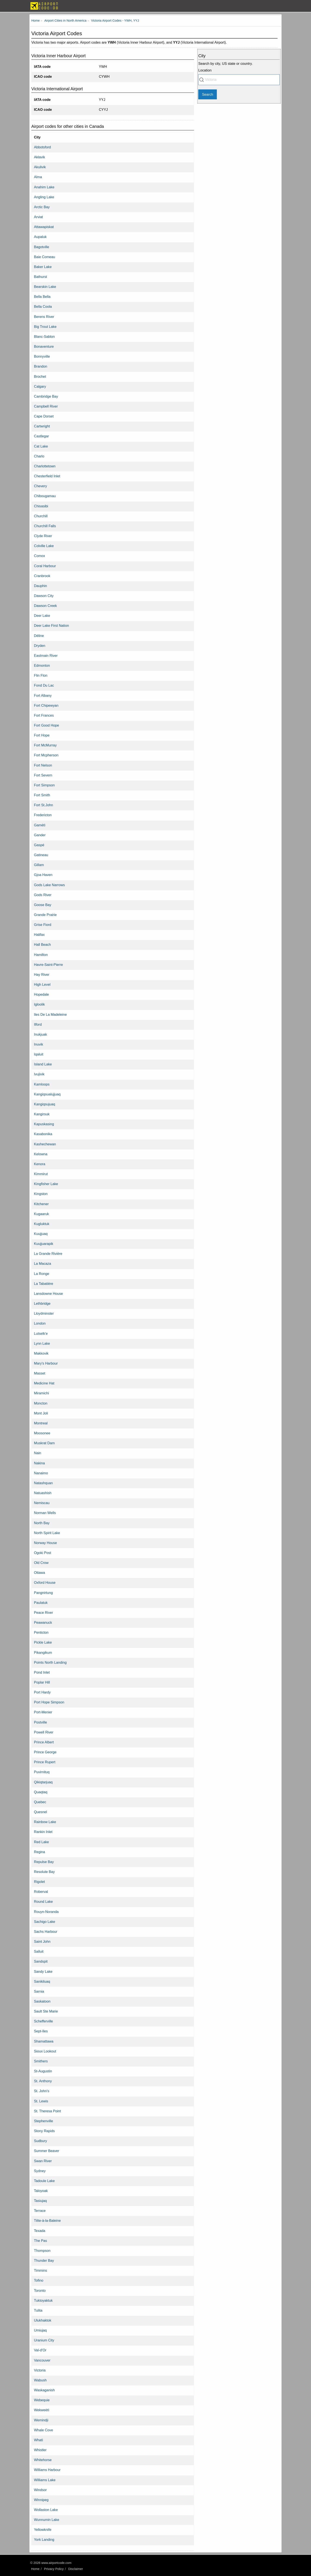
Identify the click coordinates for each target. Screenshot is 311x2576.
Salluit (38, 1951)
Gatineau (41, 855)
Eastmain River (46, 655)
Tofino (38, 2280)
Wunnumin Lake (46, 2520)
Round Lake (43, 1901)
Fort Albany (43, 695)
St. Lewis (41, 2101)
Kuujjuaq (41, 1234)
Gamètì (39, 825)
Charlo (39, 456)
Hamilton (41, 955)
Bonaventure (44, 346)
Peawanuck (43, 1622)
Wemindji (41, 2420)
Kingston (41, 1194)
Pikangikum (43, 1652)
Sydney (40, 2171)
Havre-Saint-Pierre (48, 965)
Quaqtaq (40, 1792)
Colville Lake (44, 546)
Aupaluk (40, 237)
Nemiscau (41, 1503)
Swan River (43, 2161)
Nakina (39, 1463)
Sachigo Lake (44, 1922)
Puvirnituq (41, 1772)
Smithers (41, 2061)
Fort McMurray (45, 745)
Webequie (42, 2400)
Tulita (38, 2310)
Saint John (42, 1941)
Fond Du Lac (44, 685)
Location (204, 70)
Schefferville (43, 2021)
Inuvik (38, 1044)
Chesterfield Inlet (47, 476)
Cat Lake (41, 446)
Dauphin (40, 586)
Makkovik (41, 1353)
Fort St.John (43, 805)
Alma (38, 177)
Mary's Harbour (46, 1363)
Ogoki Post (42, 1553)
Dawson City (44, 596)
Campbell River (46, 406)
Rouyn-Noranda (46, 1912)
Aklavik (39, 157)
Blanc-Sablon (44, 336)
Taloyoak (41, 2191)
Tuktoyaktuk (43, 2300)
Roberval (41, 1892)
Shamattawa (43, 2041)
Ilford (38, 1024)
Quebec (40, 1802)
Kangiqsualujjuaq (47, 1094)
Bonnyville (42, 356)
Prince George (45, 1752)
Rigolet (39, 1882)
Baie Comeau (44, 257)
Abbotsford (42, 147)
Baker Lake (43, 267)
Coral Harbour (45, 566)
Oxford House (45, 1582)
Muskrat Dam (44, 1443)
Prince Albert (44, 1742)
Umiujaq (40, 2330)
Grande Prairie (45, 915)
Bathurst (40, 277)
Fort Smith (42, 795)
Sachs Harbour (45, 1931)
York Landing (44, 2539)
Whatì (38, 2440)
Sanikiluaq (42, 1981)
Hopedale (41, 994)
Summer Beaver (46, 2151)
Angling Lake (44, 197)
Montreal (41, 1423)
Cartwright (42, 426)
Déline (39, 636)
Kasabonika (43, 1134)
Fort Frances (44, 715)
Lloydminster (44, 1313)
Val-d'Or (40, 2350)
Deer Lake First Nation (51, 625)
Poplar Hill (42, 1682)
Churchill (41, 516)
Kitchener (41, 1204)
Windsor (40, 2490)
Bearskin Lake (45, 287)
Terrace (40, 2211)
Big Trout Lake (45, 327)
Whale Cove (43, 2430)
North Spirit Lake (47, 1533)
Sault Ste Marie (46, 2011)
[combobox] (239, 79)
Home (35, 2569)
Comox (39, 556)
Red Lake (41, 1842)
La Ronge (41, 1274)
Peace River (43, 1612)
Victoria (40, 2370)
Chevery (40, 486)
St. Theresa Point (47, 2111)
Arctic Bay (42, 207)
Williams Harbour (47, 2470)
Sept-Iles (41, 2031)
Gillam (39, 865)
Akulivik (40, 167)
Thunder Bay (44, 2260)
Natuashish (42, 1493)
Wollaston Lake (46, 2510)
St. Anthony (43, 2081)
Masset (39, 1373)
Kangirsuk (41, 1114)
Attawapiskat (44, 227)
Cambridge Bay (46, 396)
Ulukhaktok (42, 2320)
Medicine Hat (44, 1383)
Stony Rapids (44, 2131)
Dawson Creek (45, 606)
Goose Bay (42, 905)
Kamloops (41, 1084)
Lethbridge (42, 1303)
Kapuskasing (44, 1124)
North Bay (41, 1523)
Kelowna (40, 1154)
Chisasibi (41, 506)
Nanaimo (41, 1473)
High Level (42, 984)
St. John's (41, 2091)
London (40, 1323)
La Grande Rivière (48, 1253)
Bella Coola (43, 306)
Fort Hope (41, 735)
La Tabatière (43, 1284)
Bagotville (41, 247)
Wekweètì (41, 2410)
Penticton (41, 1632)
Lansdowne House (48, 1293)
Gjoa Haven (43, 875)
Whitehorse (43, 2460)
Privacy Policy (54, 2569)
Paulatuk (41, 1603)
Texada (39, 2231)
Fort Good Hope (46, 725)
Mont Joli (41, 1413)
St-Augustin (43, 2071)
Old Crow (41, 1563)
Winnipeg (41, 2500)
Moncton (40, 1403)
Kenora (39, 1164)
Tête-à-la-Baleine (47, 2220)
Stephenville (43, 2121)
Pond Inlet (42, 1672)
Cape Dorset (44, 416)
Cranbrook (42, 576)
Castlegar (41, 436)
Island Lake (43, 1064)
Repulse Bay (44, 1862)
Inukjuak (40, 1034)
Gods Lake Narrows (49, 885)
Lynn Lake (42, 1343)
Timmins (40, 2270)
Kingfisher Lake (46, 1184)
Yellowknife (42, 2530)
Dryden (39, 646)
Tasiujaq (40, 2201)
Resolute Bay (44, 1872)
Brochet (40, 376)
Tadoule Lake (44, 2181)
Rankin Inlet (43, 1832)
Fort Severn (43, 775)
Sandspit (41, 1961)
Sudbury (40, 2141)
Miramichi (41, 1393)
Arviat (38, 217)
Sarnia (39, 1991)
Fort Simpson (44, 785)
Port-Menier (43, 1712)
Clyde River (43, 536)
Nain (37, 1453)
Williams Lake (45, 2480)
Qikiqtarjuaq (43, 1782)
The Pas (40, 2241)
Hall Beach (42, 944)
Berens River (44, 317)
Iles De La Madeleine (50, 1014)
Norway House (45, 1543)
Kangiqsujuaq (44, 1104)
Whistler (40, 2450)
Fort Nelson (43, 765)
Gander (40, 835)
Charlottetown (45, 466)
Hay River (41, 974)
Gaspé (39, 845)
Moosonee (42, 1433)
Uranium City (44, 2340)
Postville (40, 1722)
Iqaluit (38, 1054)
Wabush (40, 2380)
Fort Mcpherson (46, 755)
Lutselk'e (41, 1333)
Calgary (40, 386)
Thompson (42, 2250)
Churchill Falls (45, 526)
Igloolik (39, 1004)
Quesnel (40, 1812)
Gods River (42, 895)
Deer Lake (42, 615)
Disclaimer (75, 2569)
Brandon (40, 366)
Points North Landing (50, 1662)
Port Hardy (42, 1692)
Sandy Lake (43, 1971)
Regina (39, 1852)
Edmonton (42, 665)
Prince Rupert (44, 1762)
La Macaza (42, 1263)
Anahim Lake (44, 187)
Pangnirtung (43, 1593)
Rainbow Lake (45, 1822)
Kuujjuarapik (43, 1244)
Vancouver (42, 2360)
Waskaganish (44, 2390)
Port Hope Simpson (49, 1702)
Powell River (43, 1732)
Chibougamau (45, 496)
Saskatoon (42, 2001)
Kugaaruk (41, 1214)
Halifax (39, 934)
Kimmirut (41, 1174)
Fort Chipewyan (46, 705)
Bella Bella (42, 296)
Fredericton (43, 815)
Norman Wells (45, 1513)
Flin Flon (40, 675)
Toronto (40, 2290)
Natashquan (43, 1483)
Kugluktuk (41, 1224)
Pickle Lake (43, 1642)
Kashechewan (45, 1144)
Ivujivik (39, 1074)
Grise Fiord (42, 925)
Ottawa (39, 1572)
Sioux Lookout (45, 2051)
